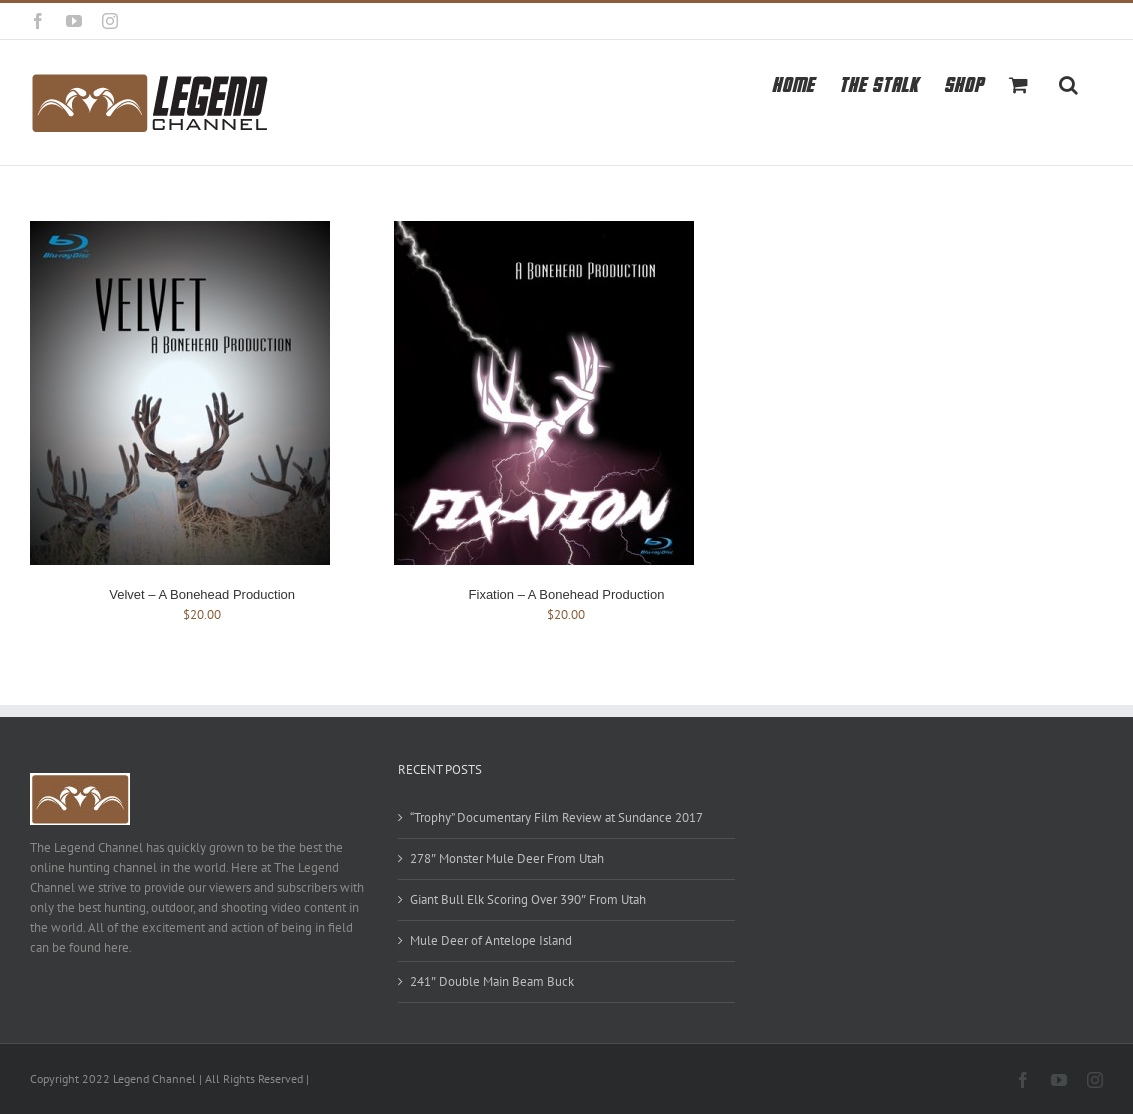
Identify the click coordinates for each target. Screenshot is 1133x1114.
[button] (1068, 83)
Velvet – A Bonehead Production (202, 594)
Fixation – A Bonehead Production (567, 594)
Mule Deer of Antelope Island (491, 940)
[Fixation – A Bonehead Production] (544, 230)
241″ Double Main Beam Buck (492, 981)
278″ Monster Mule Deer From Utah (507, 858)
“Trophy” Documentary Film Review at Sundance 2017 (556, 817)
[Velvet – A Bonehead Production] (180, 230)
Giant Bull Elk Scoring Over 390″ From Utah (528, 899)
